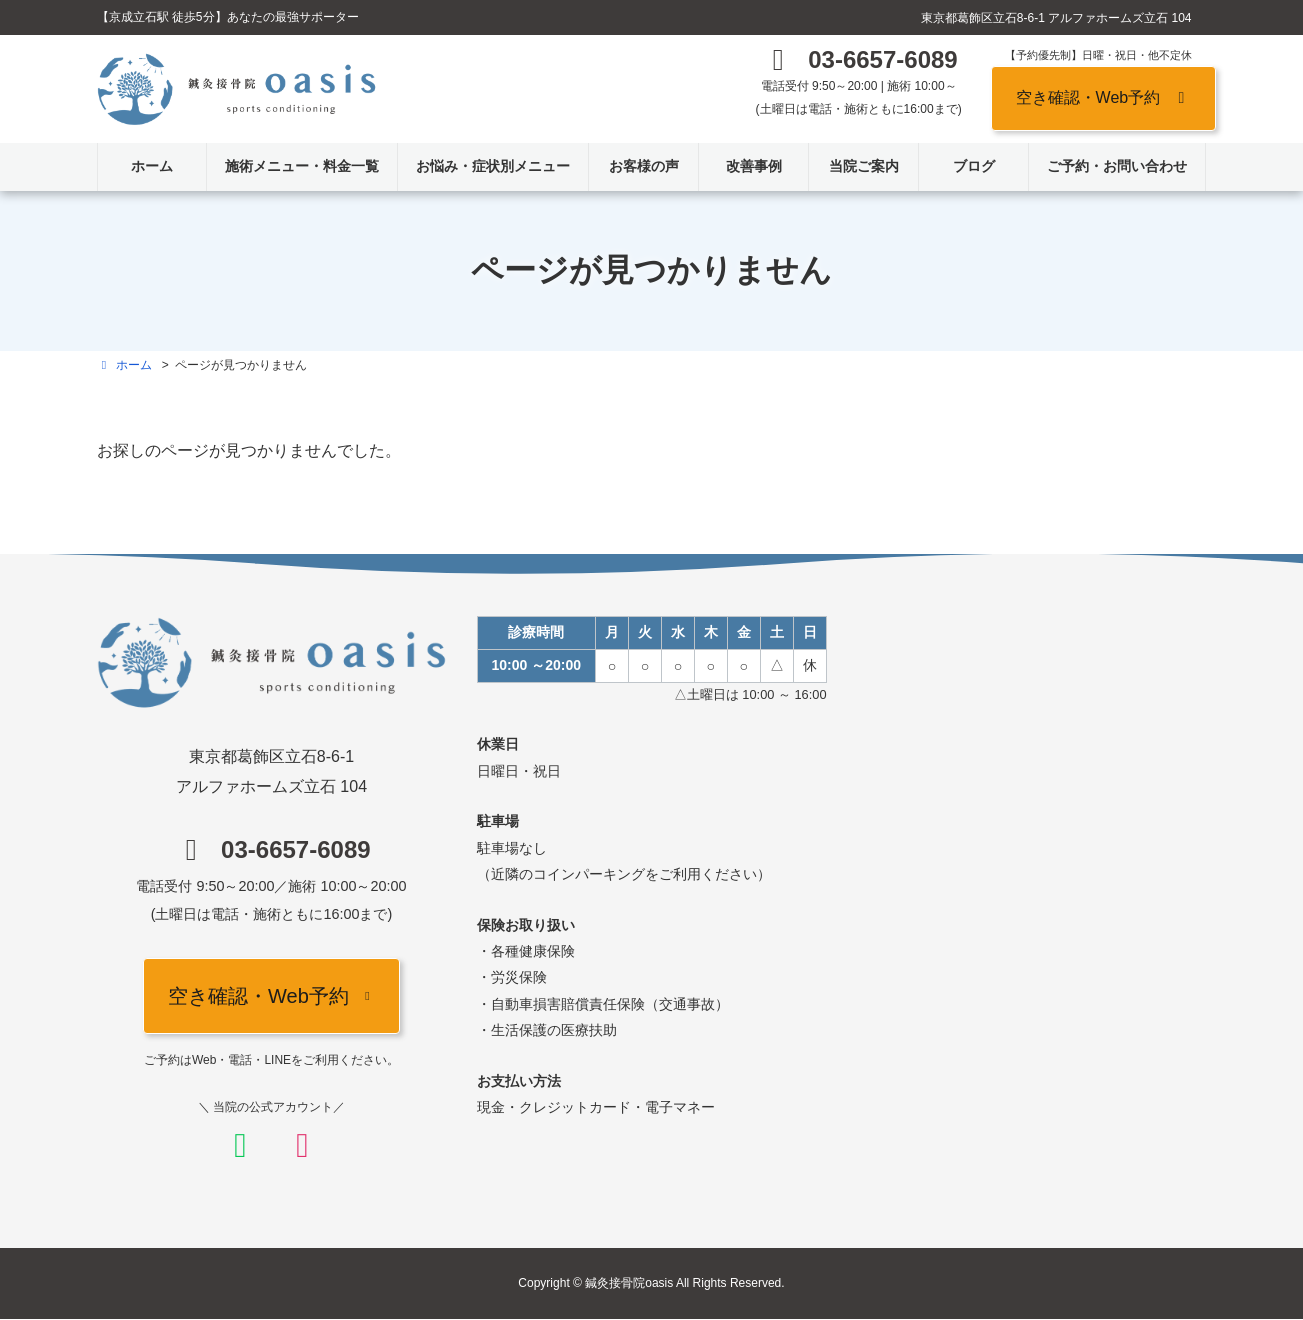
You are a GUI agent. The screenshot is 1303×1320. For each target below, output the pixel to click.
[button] (859, 64)
